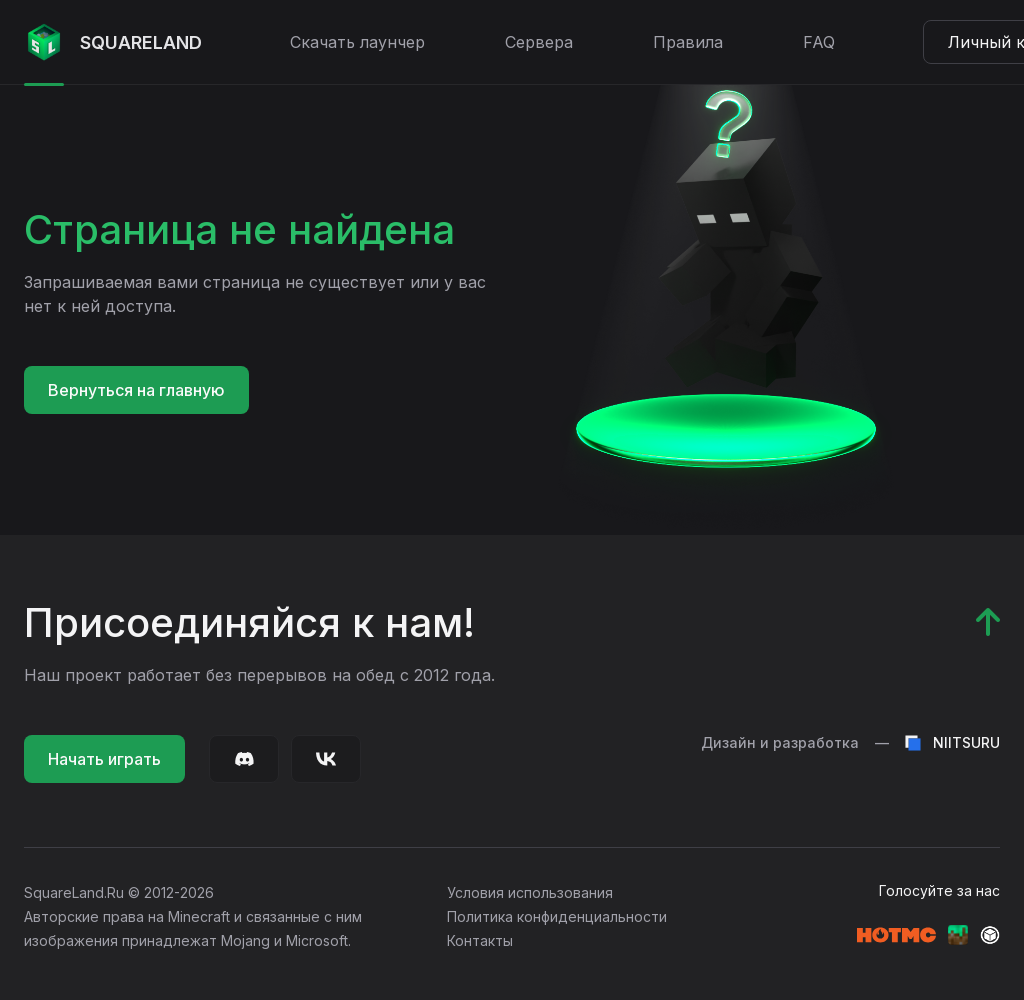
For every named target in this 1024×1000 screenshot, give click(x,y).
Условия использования (530, 892)
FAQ (819, 42)
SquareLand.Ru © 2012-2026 (119, 892)
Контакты (480, 940)
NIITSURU (952, 743)
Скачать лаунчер (357, 42)
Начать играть (104, 759)
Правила (688, 42)
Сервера (539, 42)
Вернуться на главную (136, 390)
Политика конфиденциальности (557, 916)
